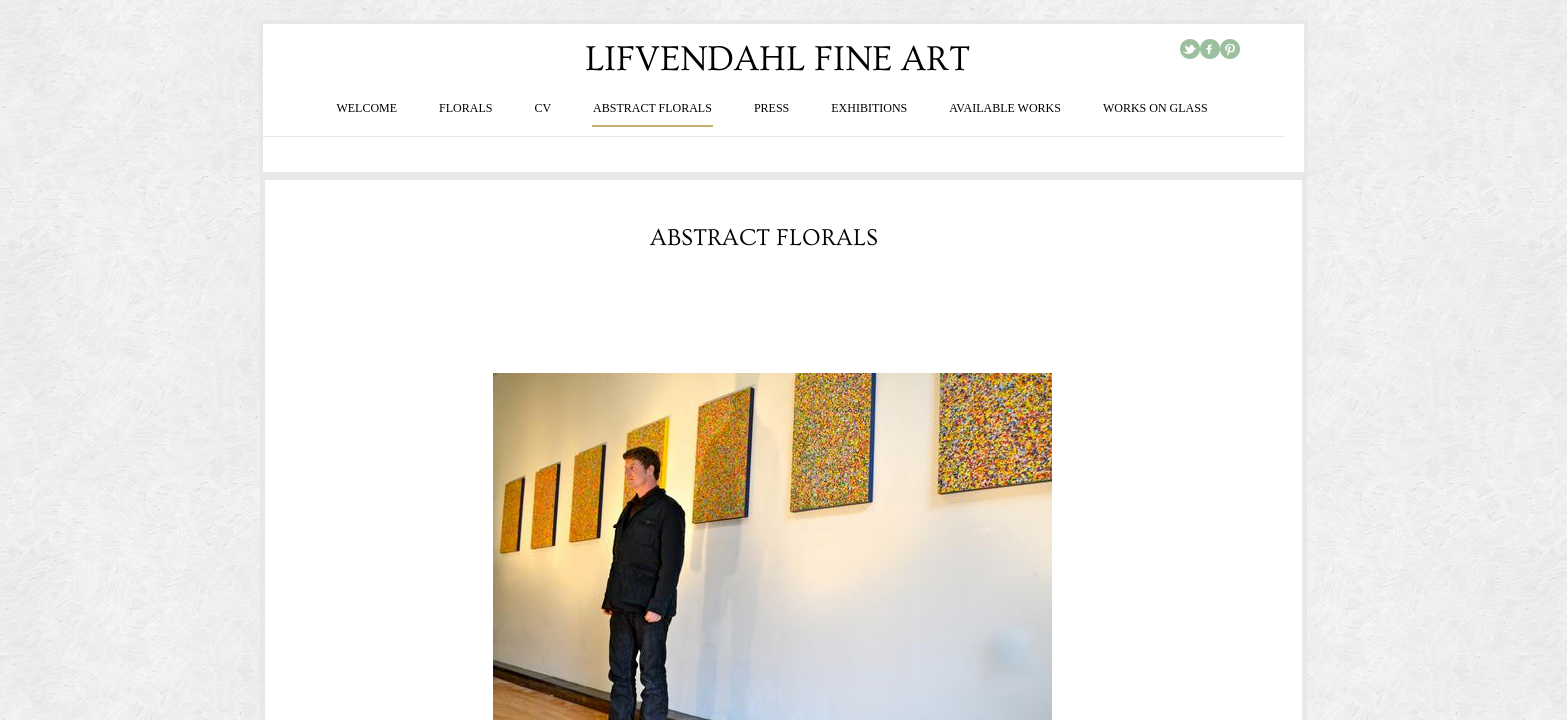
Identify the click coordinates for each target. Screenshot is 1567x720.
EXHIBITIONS (869, 108)
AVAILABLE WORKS (1005, 108)
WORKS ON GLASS (1155, 108)
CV (542, 108)
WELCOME (366, 108)
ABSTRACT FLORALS (652, 108)
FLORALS (465, 108)
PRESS (771, 108)
